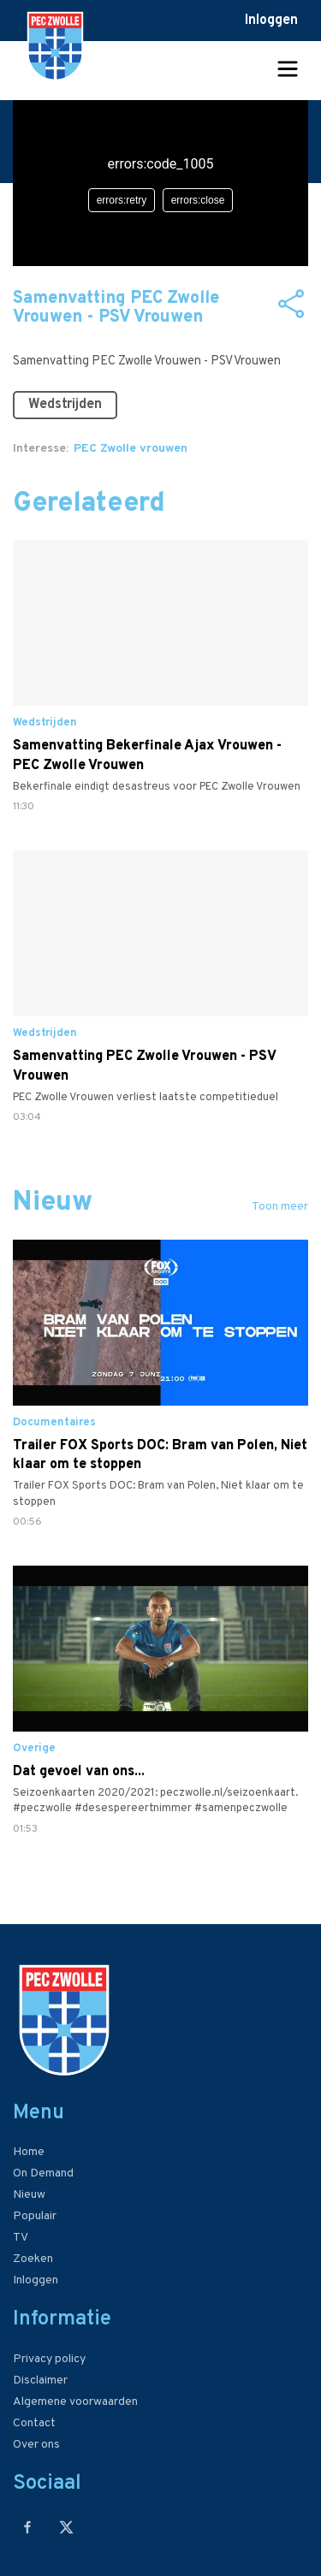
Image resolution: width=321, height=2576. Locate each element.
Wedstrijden (65, 404)
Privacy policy (49, 2359)
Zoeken (33, 2259)
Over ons (36, 2444)
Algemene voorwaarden (75, 2402)
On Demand (43, 2173)
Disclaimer (40, 2380)
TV (20, 2237)
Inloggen (271, 20)
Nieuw (29, 2195)
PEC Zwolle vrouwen (130, 448)
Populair (34, 2216)
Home (29, 2152)
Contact (34, 2423)
